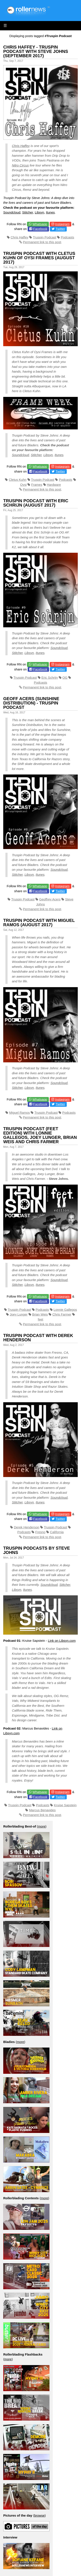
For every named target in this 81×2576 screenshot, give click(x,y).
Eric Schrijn (49, 677)
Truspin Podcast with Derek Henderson (38, 1337)
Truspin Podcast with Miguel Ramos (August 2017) (39, 922)
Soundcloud (11, 212)
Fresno (40, 1532)
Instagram (62, 224)
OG (64, 677)
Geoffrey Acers (49, 899)
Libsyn (39, 212)
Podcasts (67, 237)
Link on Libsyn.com (62, 1640)
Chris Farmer (61, 1314)
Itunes (50, 212)
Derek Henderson (26, 1527)
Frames (36, 484)
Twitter (60, 229)
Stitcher (27, 212)
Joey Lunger (19, 1314)
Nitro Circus (20, 165)
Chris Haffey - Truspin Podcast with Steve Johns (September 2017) (35, 51)
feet (40, 1319)
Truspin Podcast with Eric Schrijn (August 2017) (35, 502)
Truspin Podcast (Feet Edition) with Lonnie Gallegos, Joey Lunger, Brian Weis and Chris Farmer (40, 1135)
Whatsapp (39, 224)
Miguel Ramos (19, 1112)
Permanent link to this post (42, 242)
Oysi (23, 484)
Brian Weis (40, 1314)
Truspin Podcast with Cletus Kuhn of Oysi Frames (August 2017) (39, 257)
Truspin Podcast (44, 237)
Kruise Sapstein (65, 1805)
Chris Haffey (21, 146)
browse (39, 2515)
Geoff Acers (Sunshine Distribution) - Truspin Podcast (31, 703)
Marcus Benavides (42, 1810)
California (57, 1532)
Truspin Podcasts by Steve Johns (36, 1550)
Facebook (40, 229)
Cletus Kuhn (18, 479)
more (41, 1826)
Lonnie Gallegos (65, 1309)
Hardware (54, 484)
